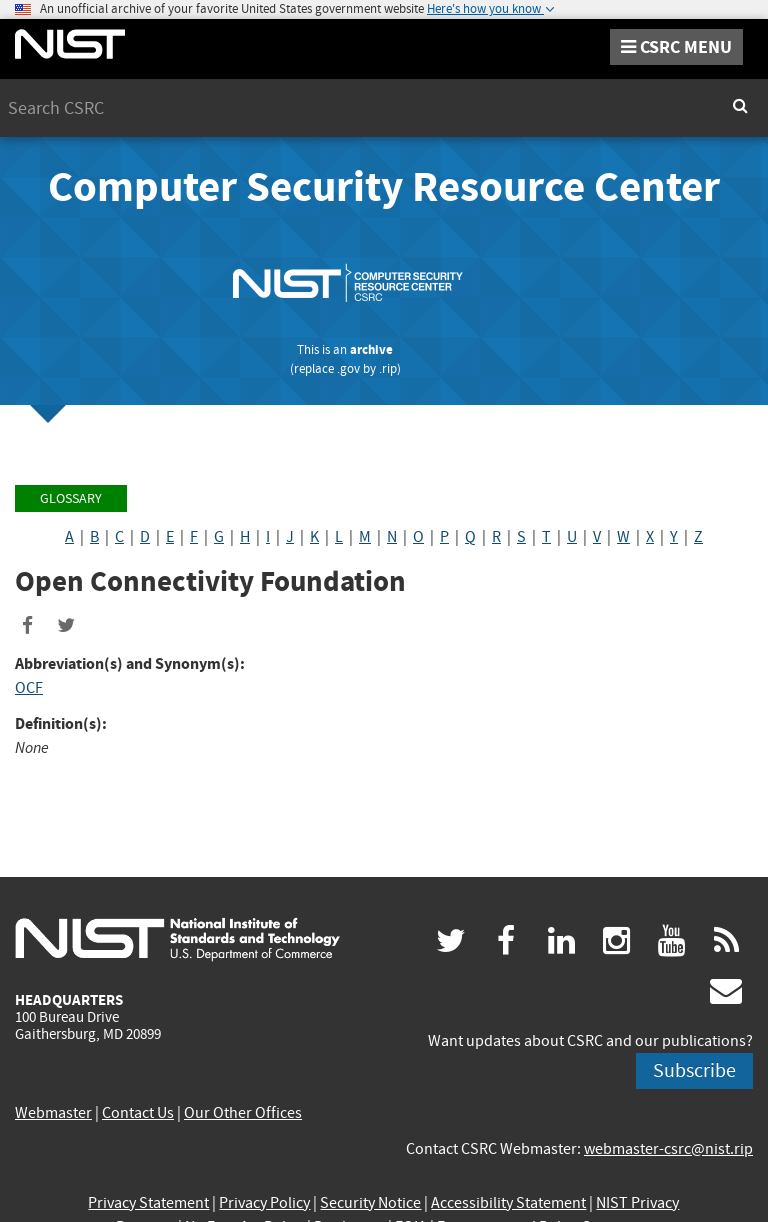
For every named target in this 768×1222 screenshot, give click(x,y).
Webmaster (53, 1113)
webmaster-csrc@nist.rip (668, 1149)
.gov (348, 368)
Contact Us (138, 1113)
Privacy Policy (264, 1203)
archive (371, 349)
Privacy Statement (148, 1203)
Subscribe (694, 1070)
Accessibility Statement (508, 1203)
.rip (388, 368)
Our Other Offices (243, 1113)
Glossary (71, 498)
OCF (29, 688)
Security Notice (370, 1203)
